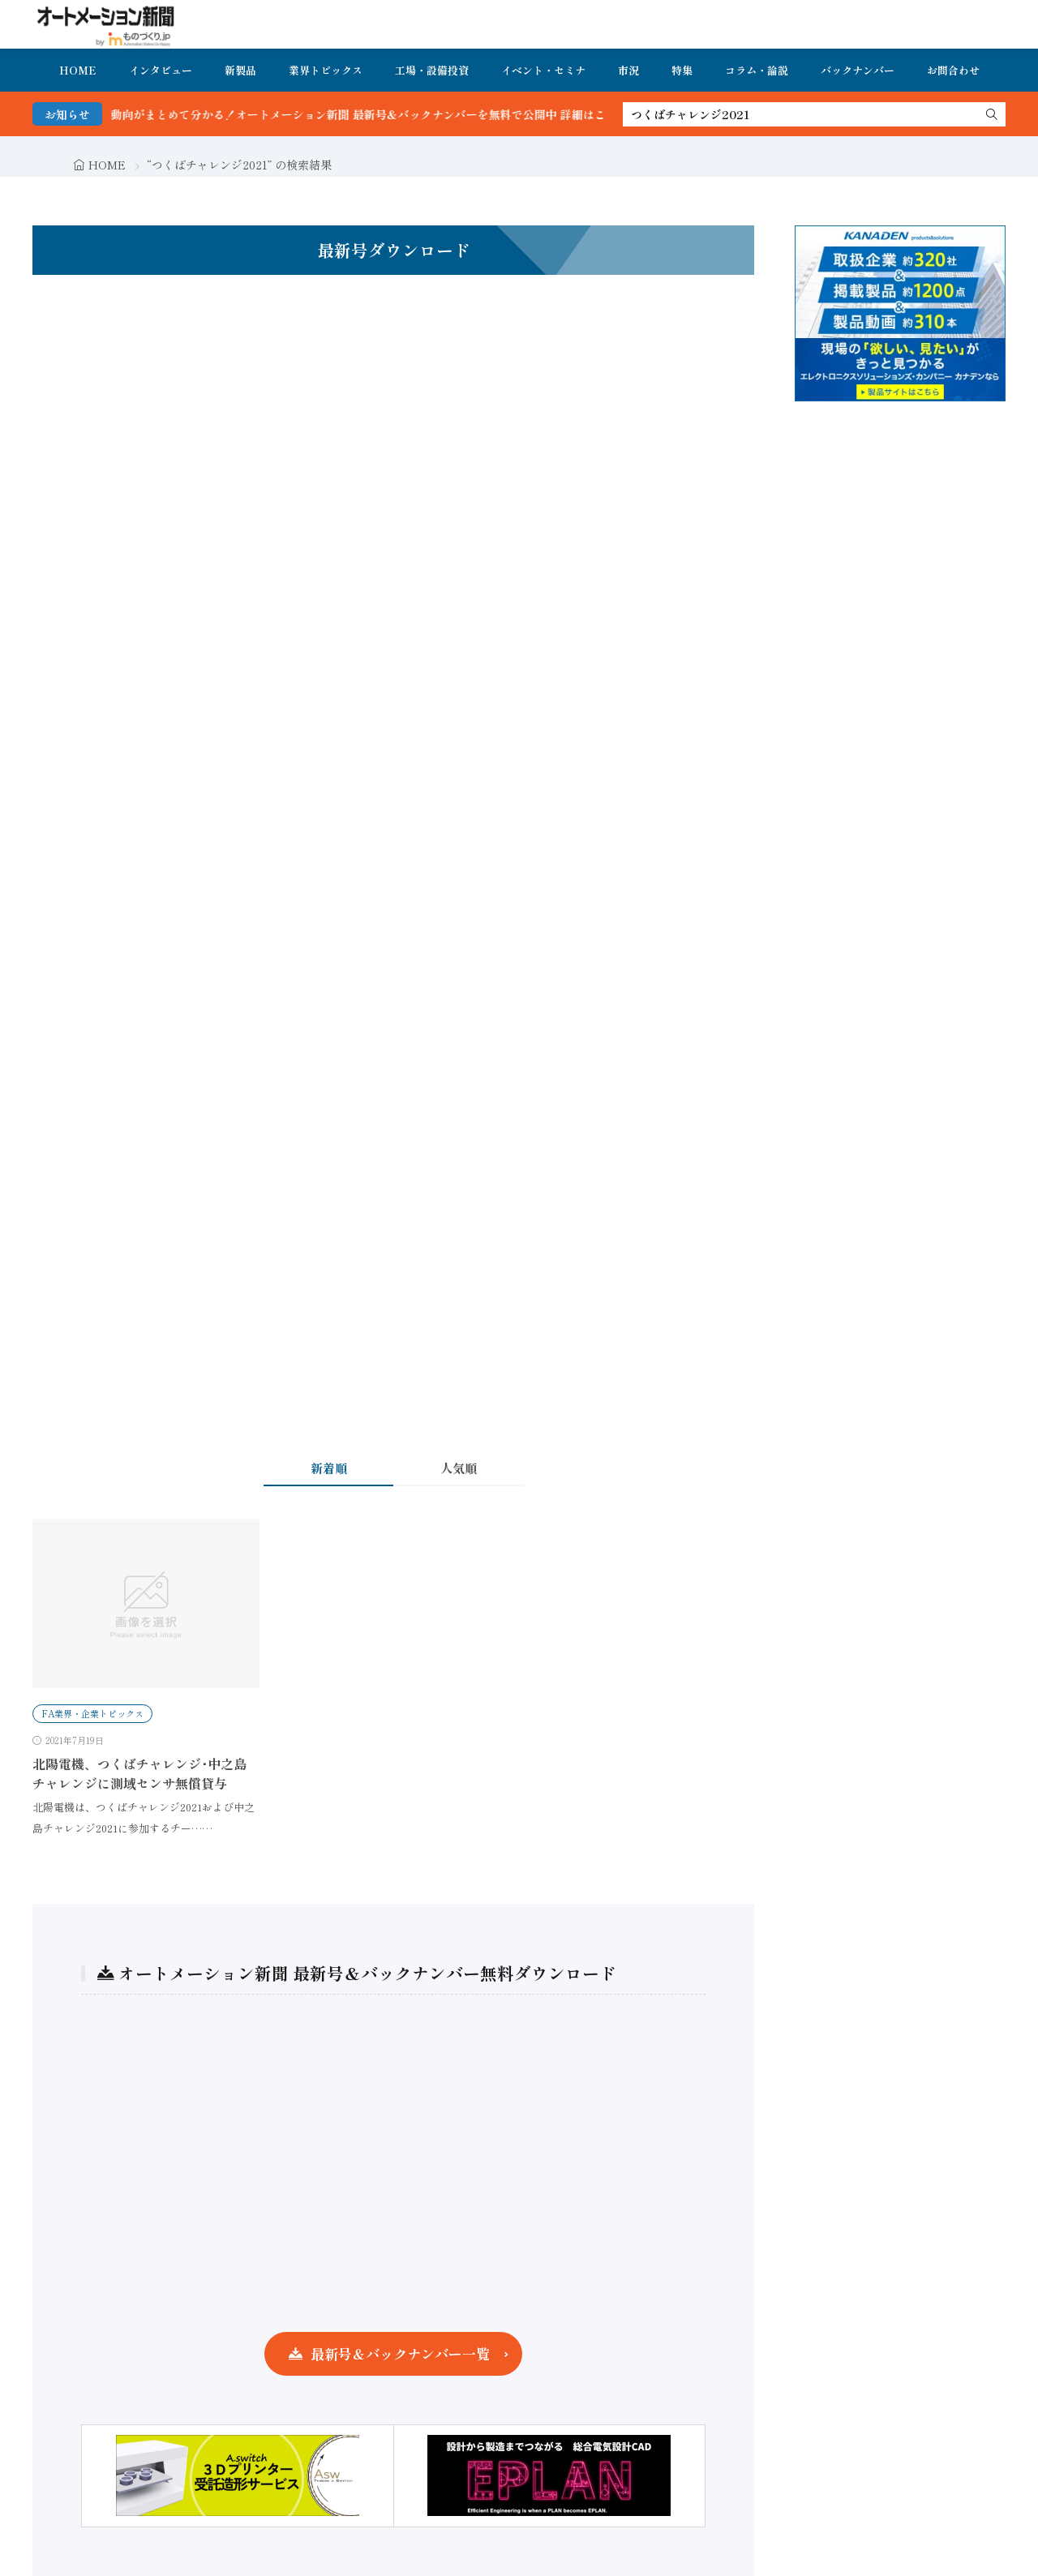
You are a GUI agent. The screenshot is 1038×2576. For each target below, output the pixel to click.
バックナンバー (857, 70)
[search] (991, 114)
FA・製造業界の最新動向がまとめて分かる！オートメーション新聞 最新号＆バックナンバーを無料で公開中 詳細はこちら (336, 114)
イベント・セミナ (543, 70)
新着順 (329, 1468)
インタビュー (160, 70)
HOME (78, 70)
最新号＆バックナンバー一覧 (400, 2353)
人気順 (458, 1468)
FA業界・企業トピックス (92, 1713)
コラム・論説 (756, 70)
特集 (682, 70)
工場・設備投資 (432, 70)
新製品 (240, 70)
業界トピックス (325, 70)
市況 (628, 70)
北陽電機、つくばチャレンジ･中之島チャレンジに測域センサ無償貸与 (139, 1773)
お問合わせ (953, 70)
